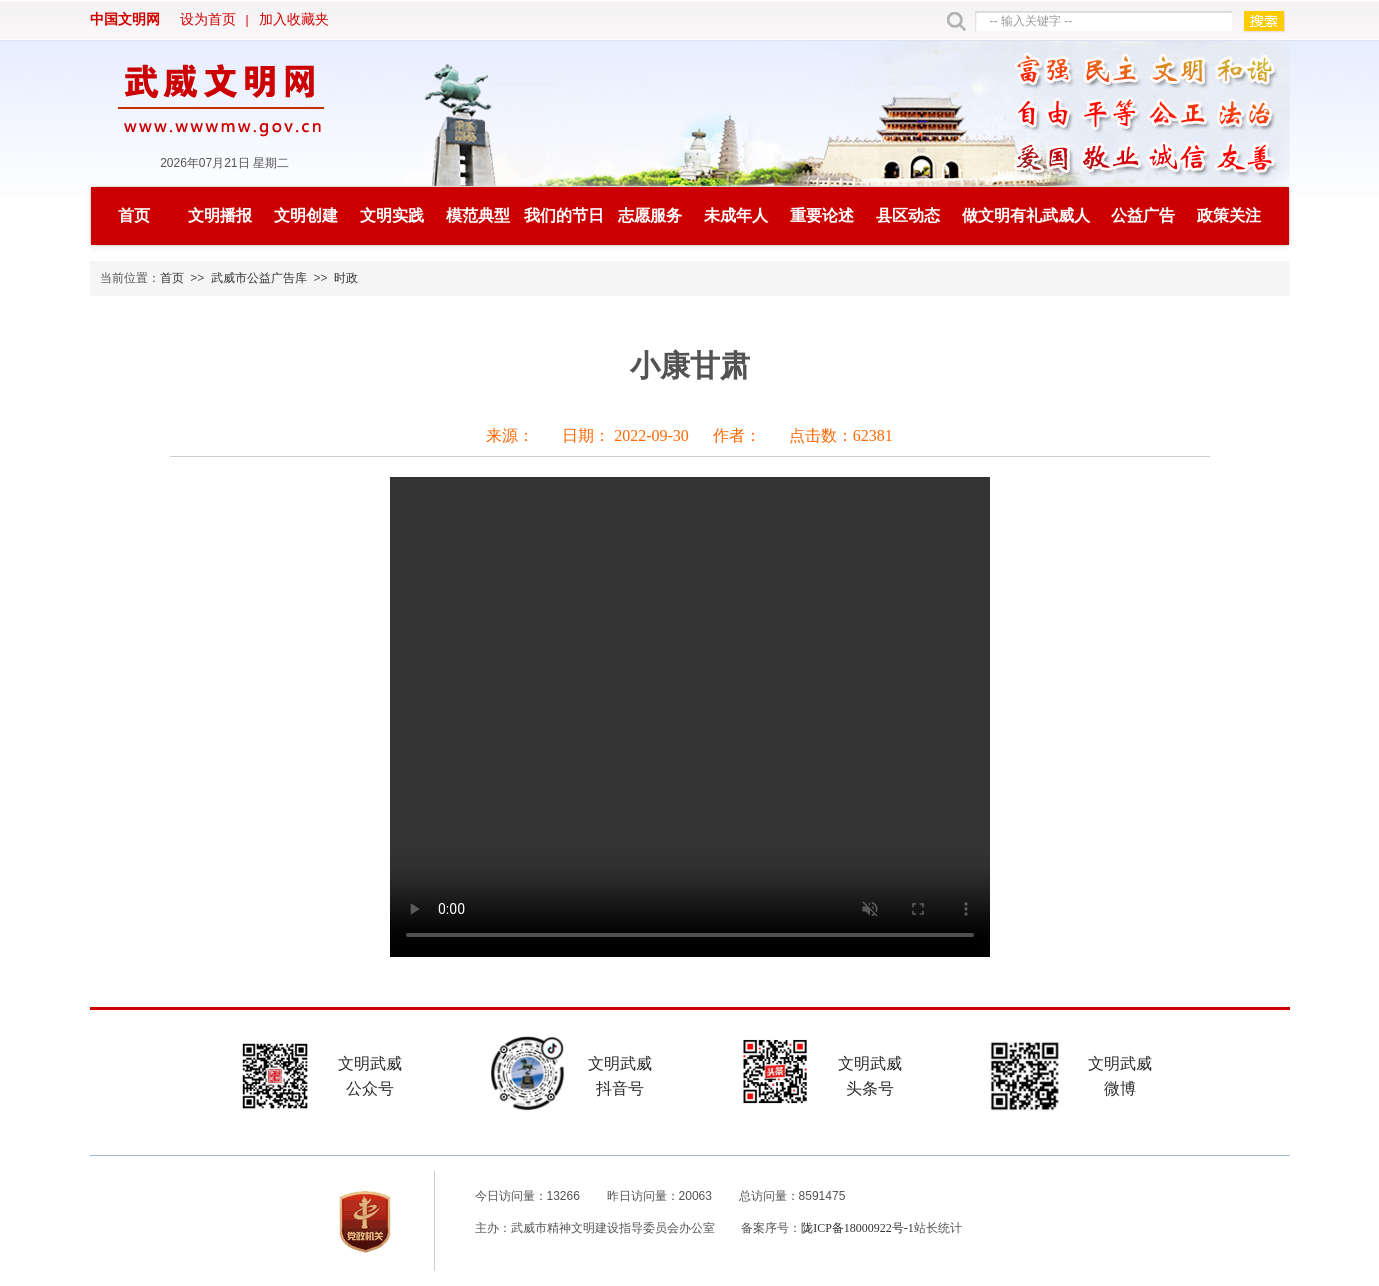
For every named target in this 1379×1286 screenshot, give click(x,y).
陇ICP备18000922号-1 (857, 1228)
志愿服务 (650, 215)
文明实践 (392, 215)
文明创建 (306, 215)
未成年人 (736, 215)
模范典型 (478, 215)
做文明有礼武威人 (1026, 215)
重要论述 (822, 215)
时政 (346, 278)
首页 (134, 215)
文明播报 (220, 215)
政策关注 (1229, 215)
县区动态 (908, 215)
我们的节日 (564, 215)
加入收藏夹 (294, 19)
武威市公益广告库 (259, 278)
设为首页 (208, 19)
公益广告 (1143, 215)
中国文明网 (125, 19)
